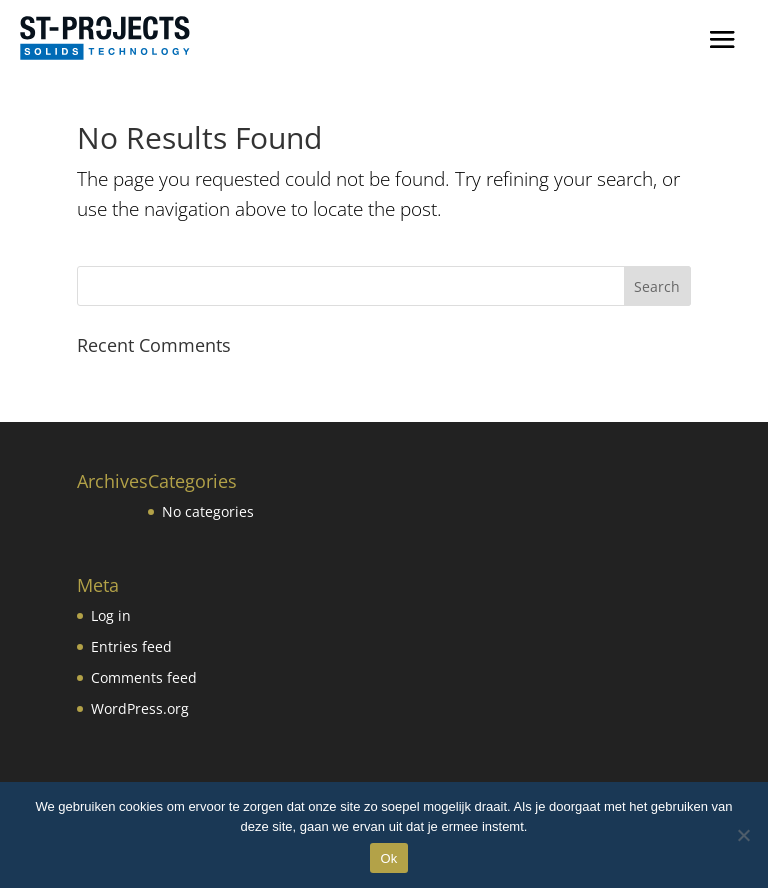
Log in (111, 615)
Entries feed (131, 646)
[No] (743, 835)
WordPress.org (140, 708)
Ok (388, 858)
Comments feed (144, 677)
